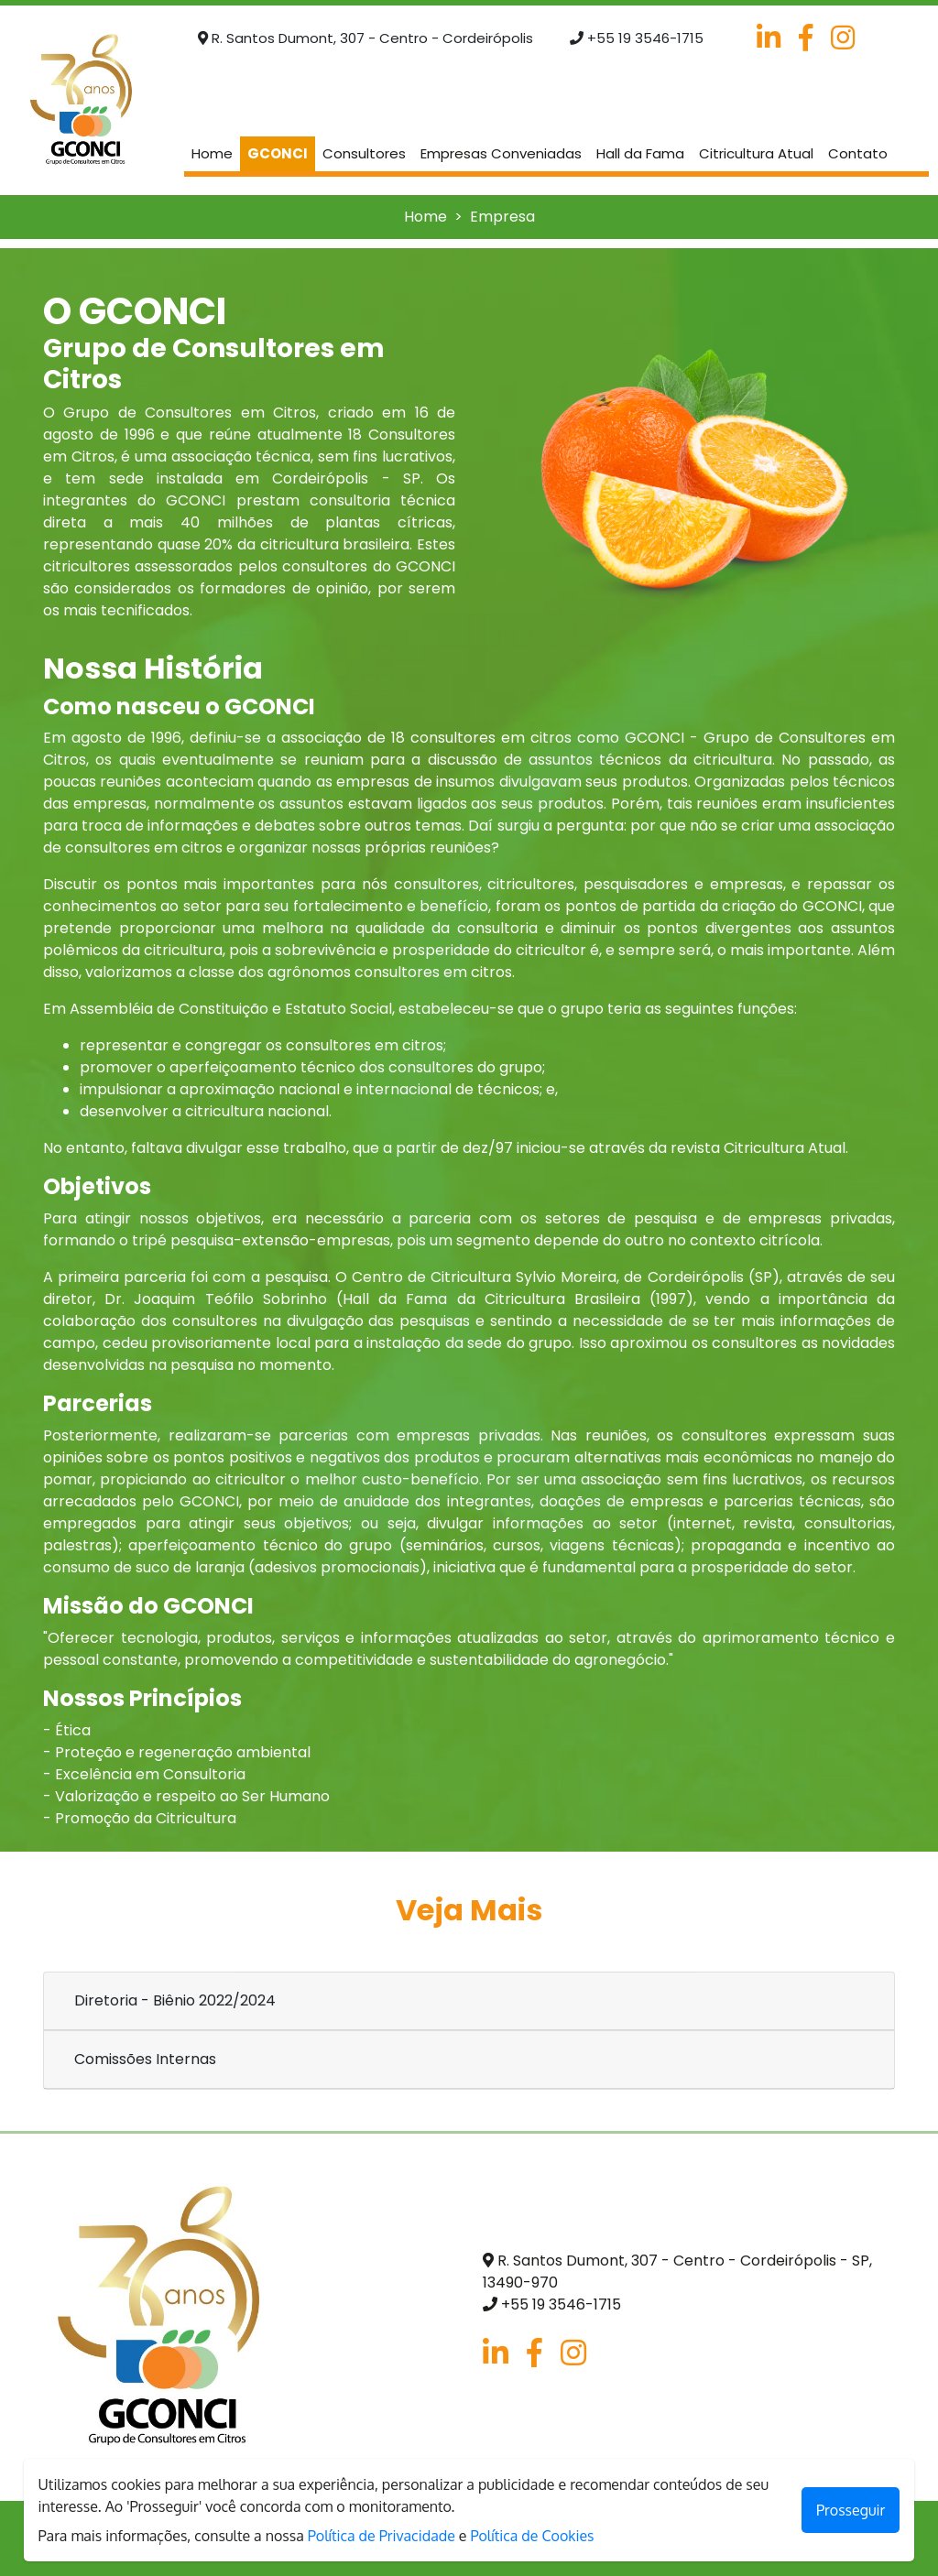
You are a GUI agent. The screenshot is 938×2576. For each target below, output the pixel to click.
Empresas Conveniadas (501, 153)
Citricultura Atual (756, 153)
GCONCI (277, 153)
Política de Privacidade (381, 2536)
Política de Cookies (532, 2536)
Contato (858, 153)
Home (215, 153)
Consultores (364, 153)
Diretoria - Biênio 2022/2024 (175, 2000)
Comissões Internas (145, 2059)
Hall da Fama (640, 153)
